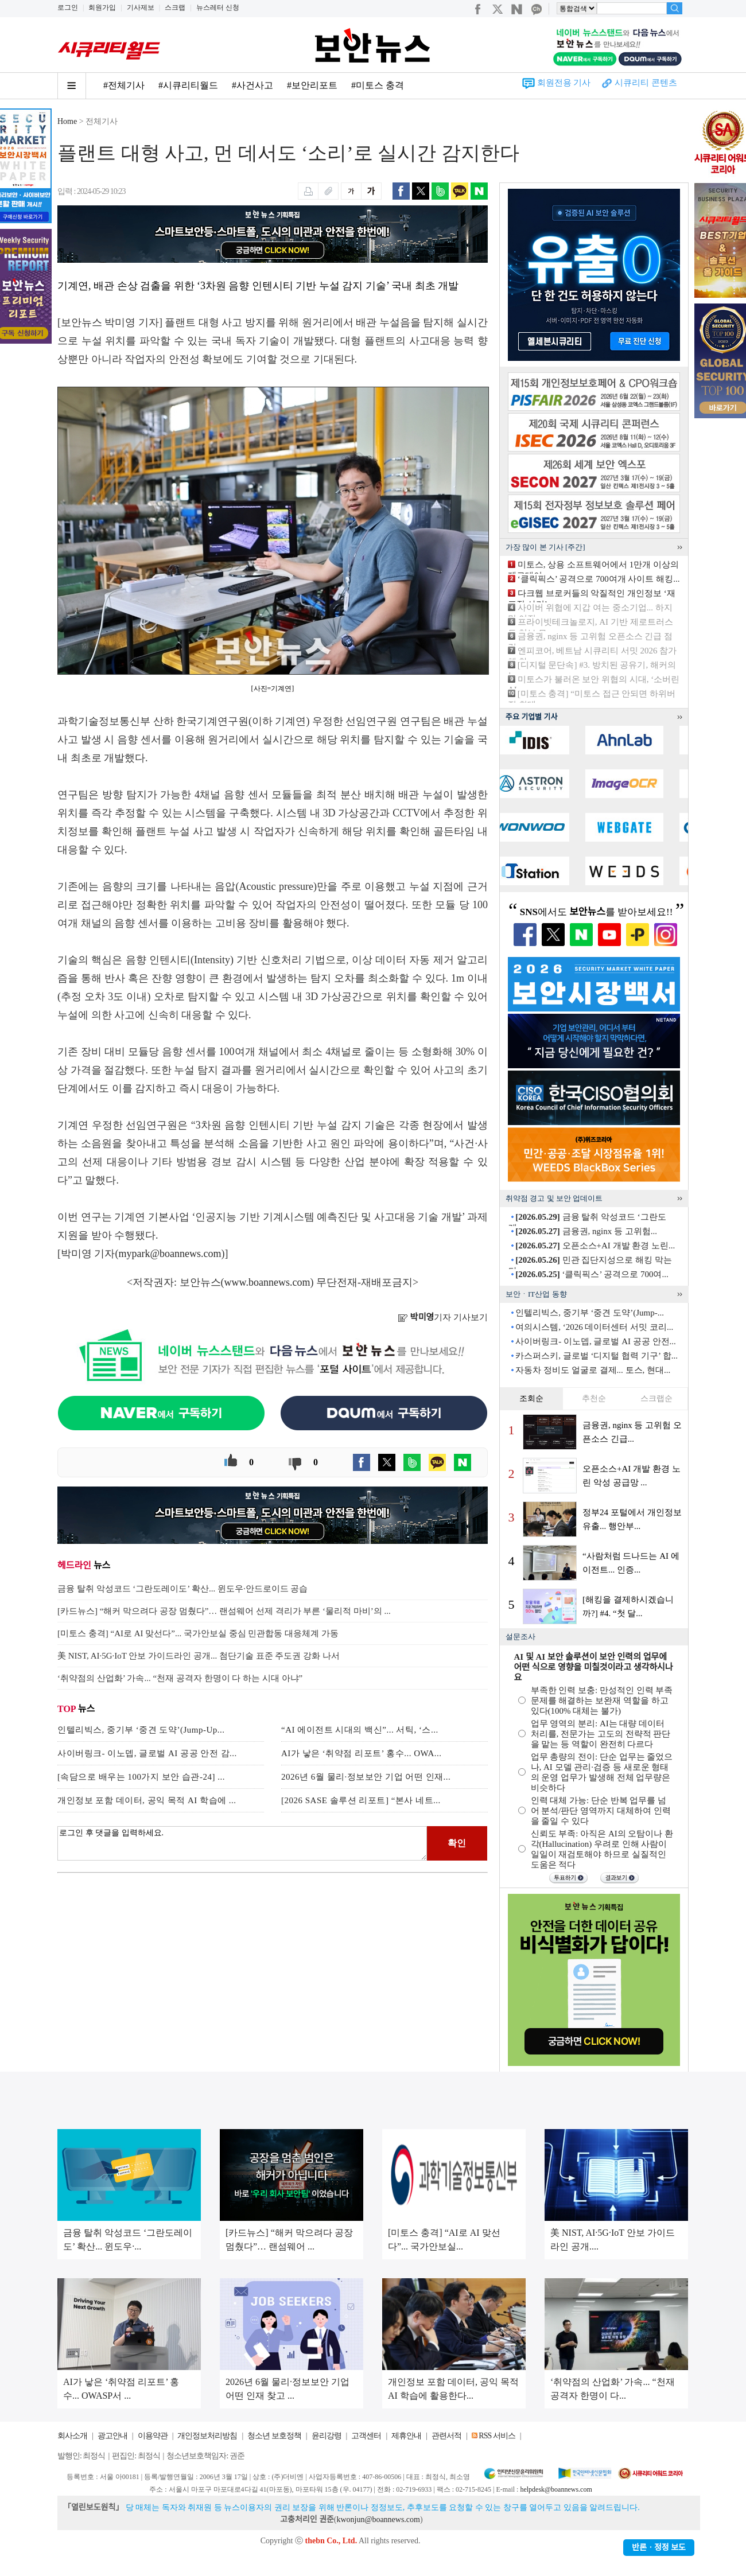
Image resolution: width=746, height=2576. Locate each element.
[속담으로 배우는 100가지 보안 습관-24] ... (141, 1776)
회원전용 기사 (564, 82)
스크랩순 (656, 1398)
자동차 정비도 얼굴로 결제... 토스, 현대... (592, 1370)
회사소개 (72, 2435)
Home (67, 121)
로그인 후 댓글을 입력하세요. (242, 1843)
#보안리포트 (312, 85)
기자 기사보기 (443, 1317)
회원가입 (102, 7)
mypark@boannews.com (170, 1253)
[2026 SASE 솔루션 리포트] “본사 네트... (361, 1800)
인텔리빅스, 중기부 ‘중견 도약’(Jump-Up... (141, 1729)
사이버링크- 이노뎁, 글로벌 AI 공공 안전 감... (147, 1753)
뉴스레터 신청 (217, 7)
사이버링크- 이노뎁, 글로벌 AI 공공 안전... (595, 1341)
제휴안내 (406, 2435)
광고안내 (112, 2435)
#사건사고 (252, 85)
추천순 (594, 1398)
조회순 (531, 1398)
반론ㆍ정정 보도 (659, 2547)
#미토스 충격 (377, 85)
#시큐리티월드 (188, 85)
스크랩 (175, 7)
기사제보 (140, 7)
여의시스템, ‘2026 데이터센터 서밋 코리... (594, 1327)
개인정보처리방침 (207, 2435)
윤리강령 (326, 2435)
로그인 (67, 7)
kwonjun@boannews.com (377, 2519)
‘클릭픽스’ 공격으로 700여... (591, 1274)
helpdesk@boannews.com (556, 2489)
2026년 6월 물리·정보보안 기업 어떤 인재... (365, 1776)
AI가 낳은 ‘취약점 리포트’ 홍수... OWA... (361, 1753)
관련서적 (446, 2435)
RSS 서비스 (497, 2435)
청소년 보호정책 (274, 2435)
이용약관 (153, 2435)
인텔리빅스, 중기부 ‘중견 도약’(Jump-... (589, 1312)
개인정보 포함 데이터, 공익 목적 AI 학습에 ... (146, 1800)
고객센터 (366, 2435)
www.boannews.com (267, 1282)
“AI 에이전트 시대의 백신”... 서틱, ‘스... (359, 1729)
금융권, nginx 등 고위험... (586, 1231)
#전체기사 (124, 85)
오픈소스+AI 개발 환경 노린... (595, 1245)
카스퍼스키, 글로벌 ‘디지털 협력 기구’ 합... (596, 1355)
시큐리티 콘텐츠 (646, 82)
